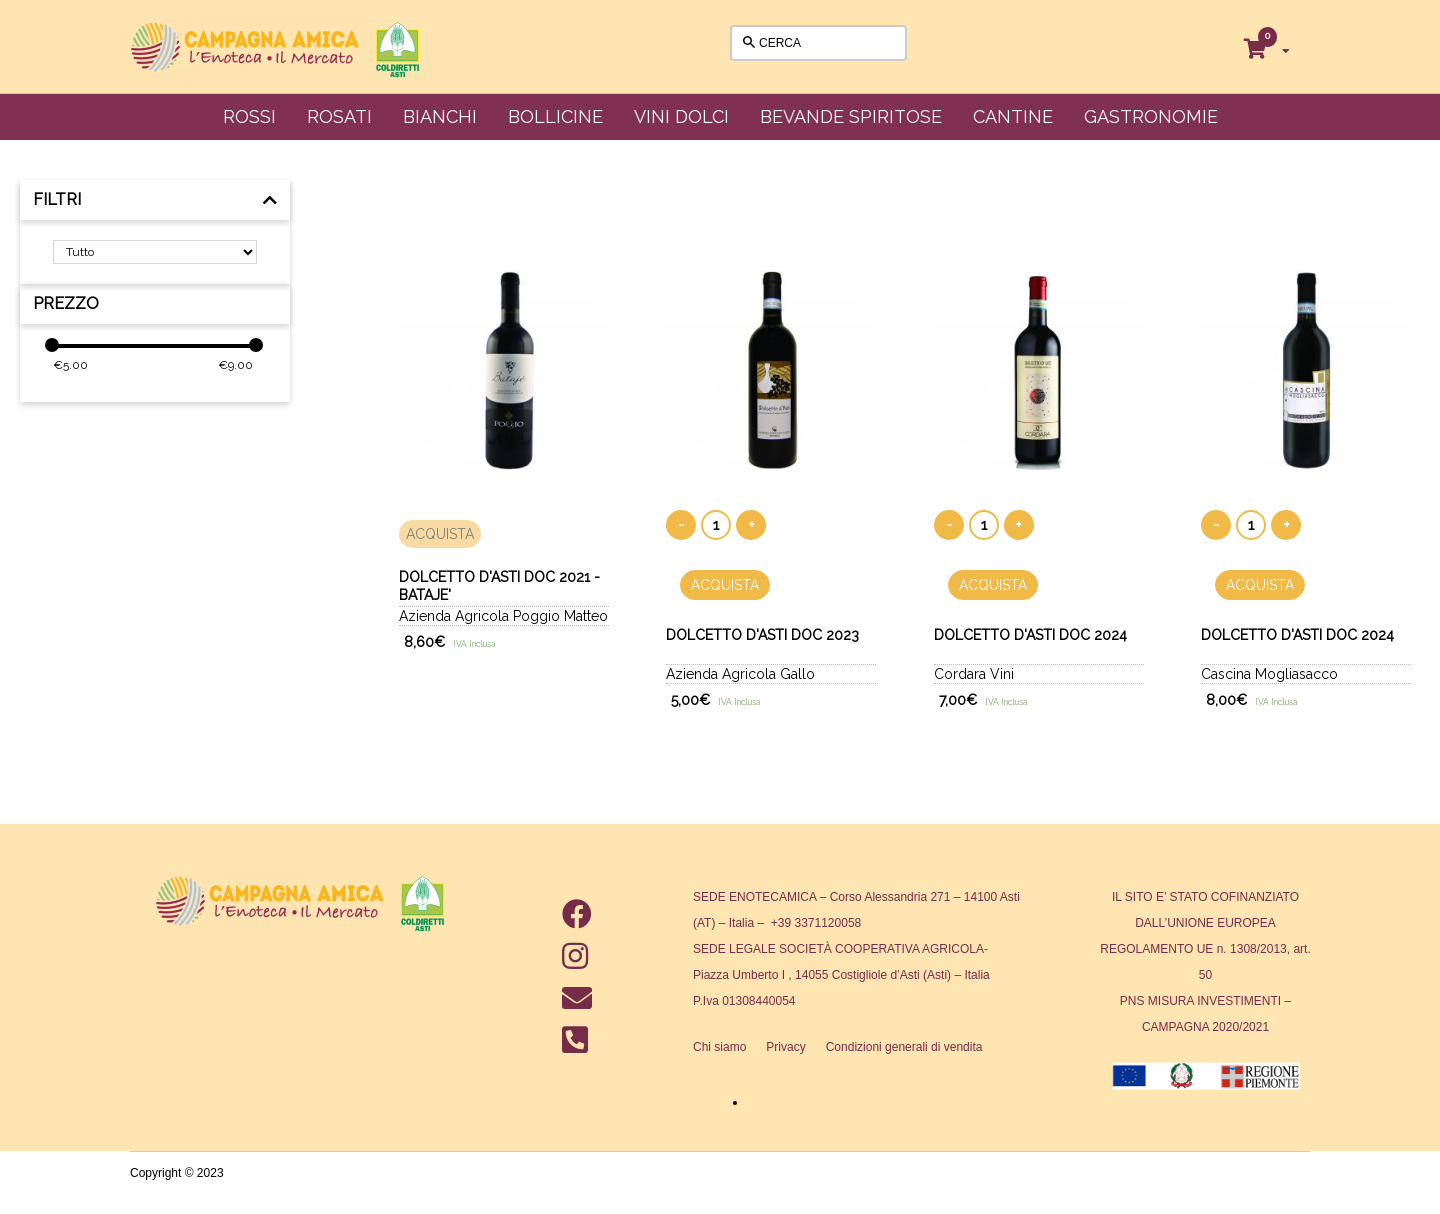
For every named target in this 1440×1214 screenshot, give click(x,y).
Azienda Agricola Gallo (740, 674)
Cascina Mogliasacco (1269, 674)
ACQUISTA (440, 534)
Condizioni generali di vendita (904, 1047)
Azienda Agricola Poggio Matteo (503, 616)
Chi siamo (719, 1047)
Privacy (785, 1047)
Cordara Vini (974, 674)
